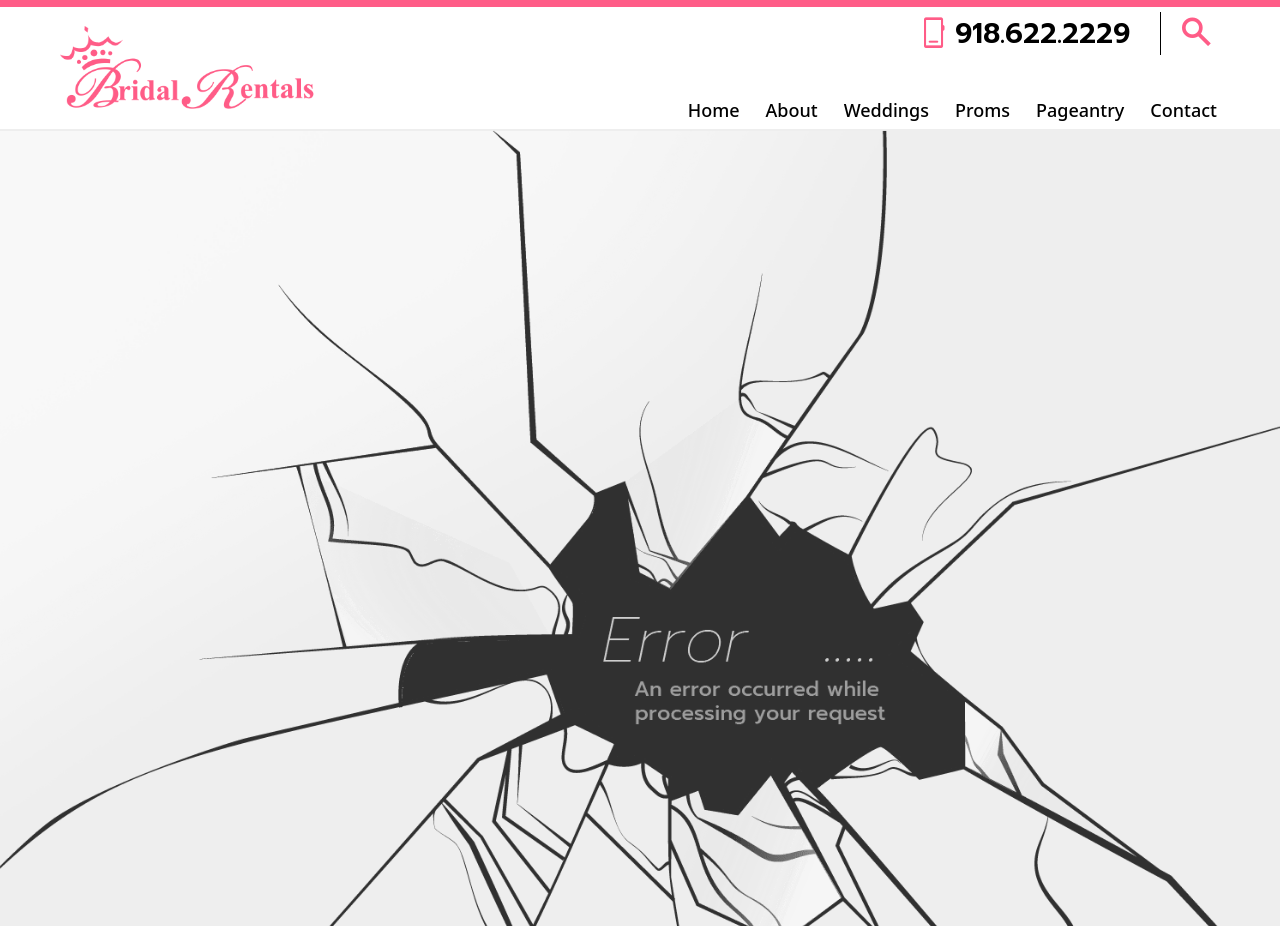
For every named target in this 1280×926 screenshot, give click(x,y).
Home (714, 110)
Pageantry (1080, 110)
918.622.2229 (1042, 33)
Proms (982, 110)
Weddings (886, 110)
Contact (1183, 110)
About (792, 110)
